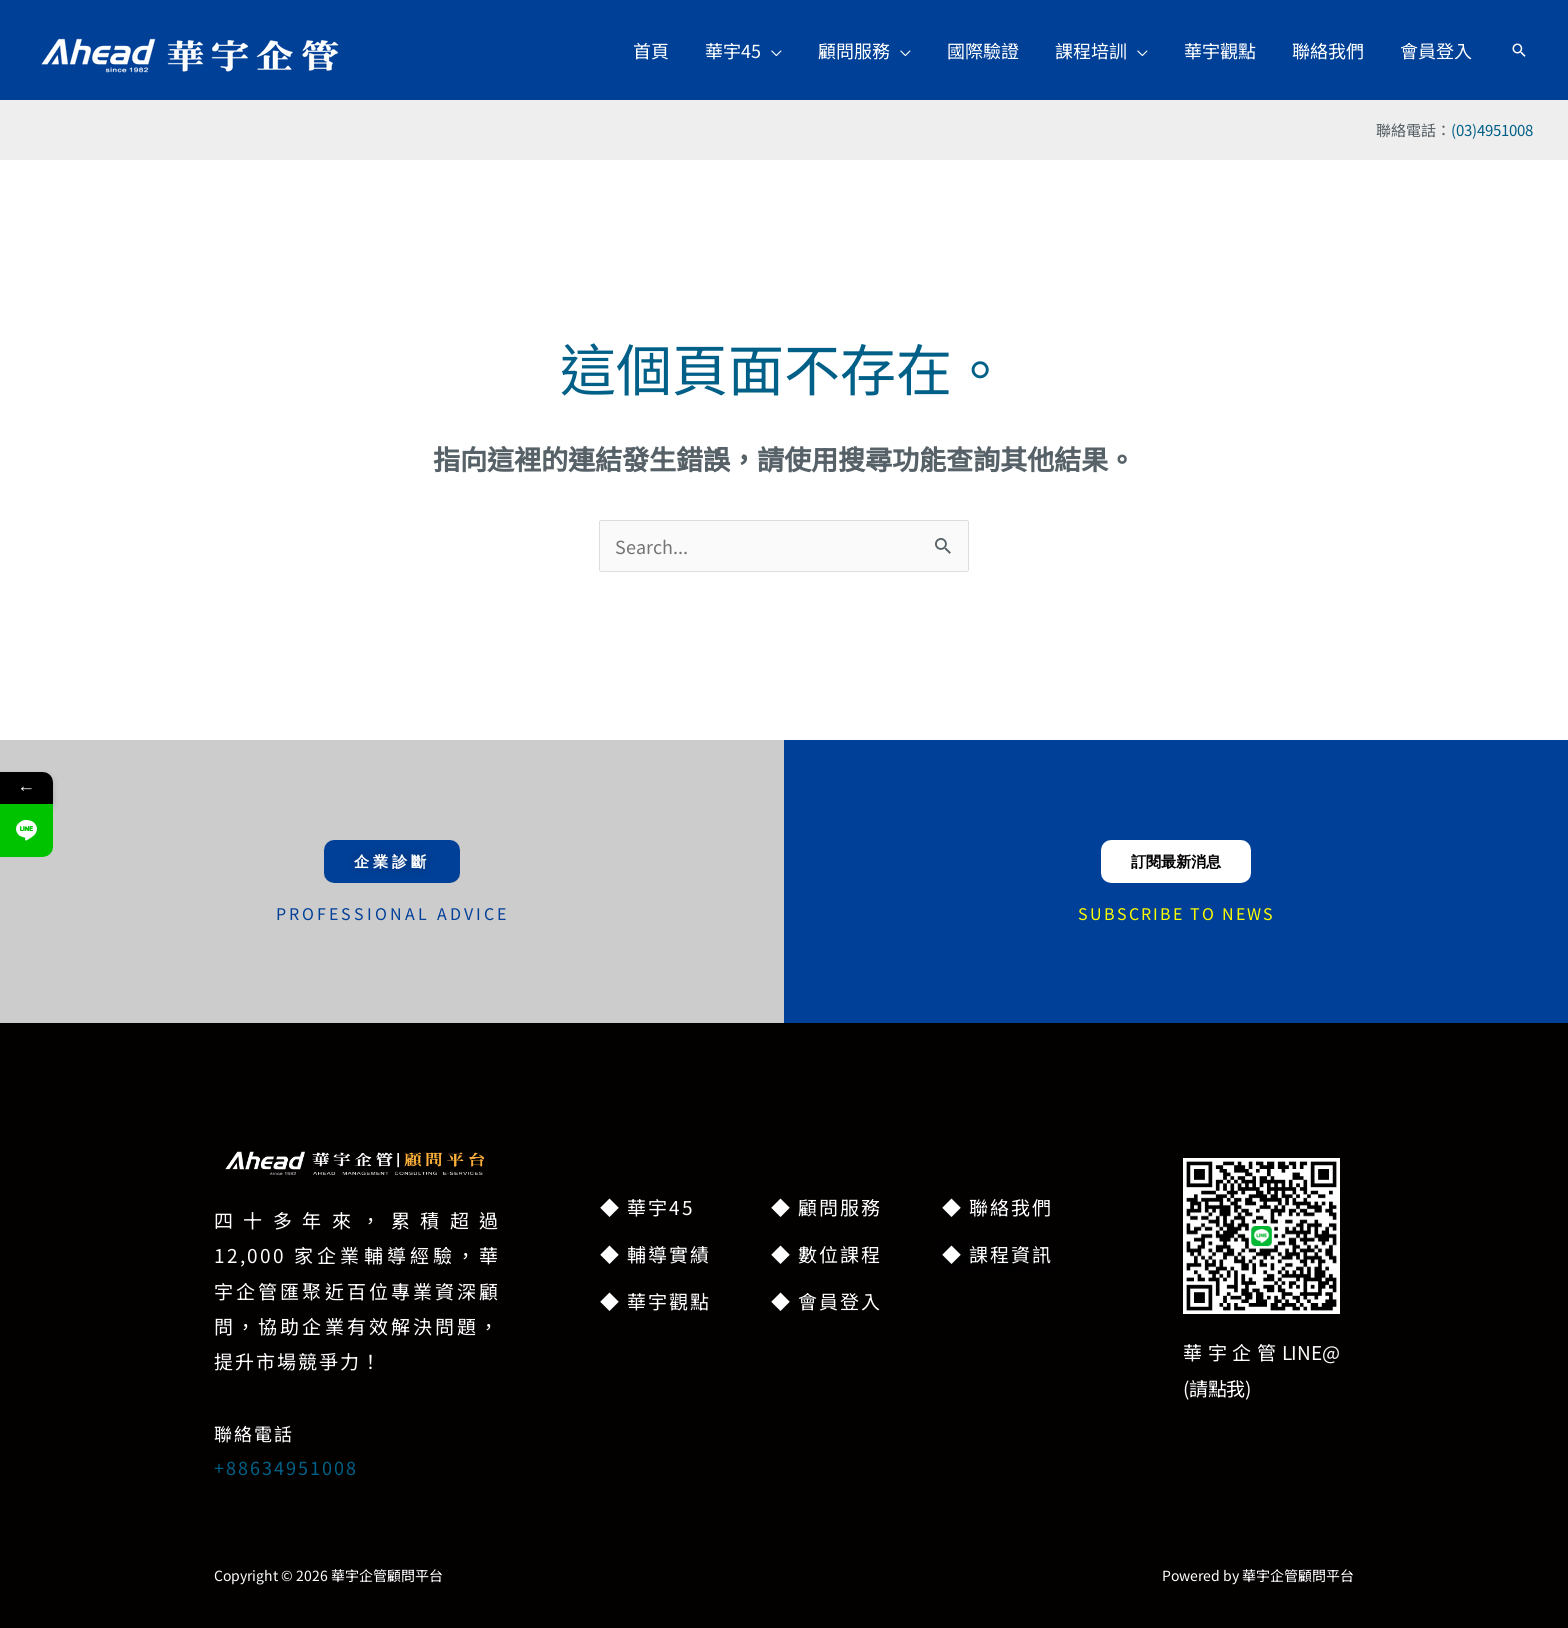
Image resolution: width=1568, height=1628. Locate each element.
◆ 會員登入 (826, 1300)
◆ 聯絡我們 (997, 1206)
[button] (743, 50)
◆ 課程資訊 (997, 1253)
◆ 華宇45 (647, 1206)
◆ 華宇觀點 (655, 1300)
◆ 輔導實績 (655, 1253)
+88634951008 (286, 1467)
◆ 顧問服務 (826, 1206)
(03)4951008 (1492, 129)
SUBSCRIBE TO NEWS (1176, 913)
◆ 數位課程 (826, 1253)
